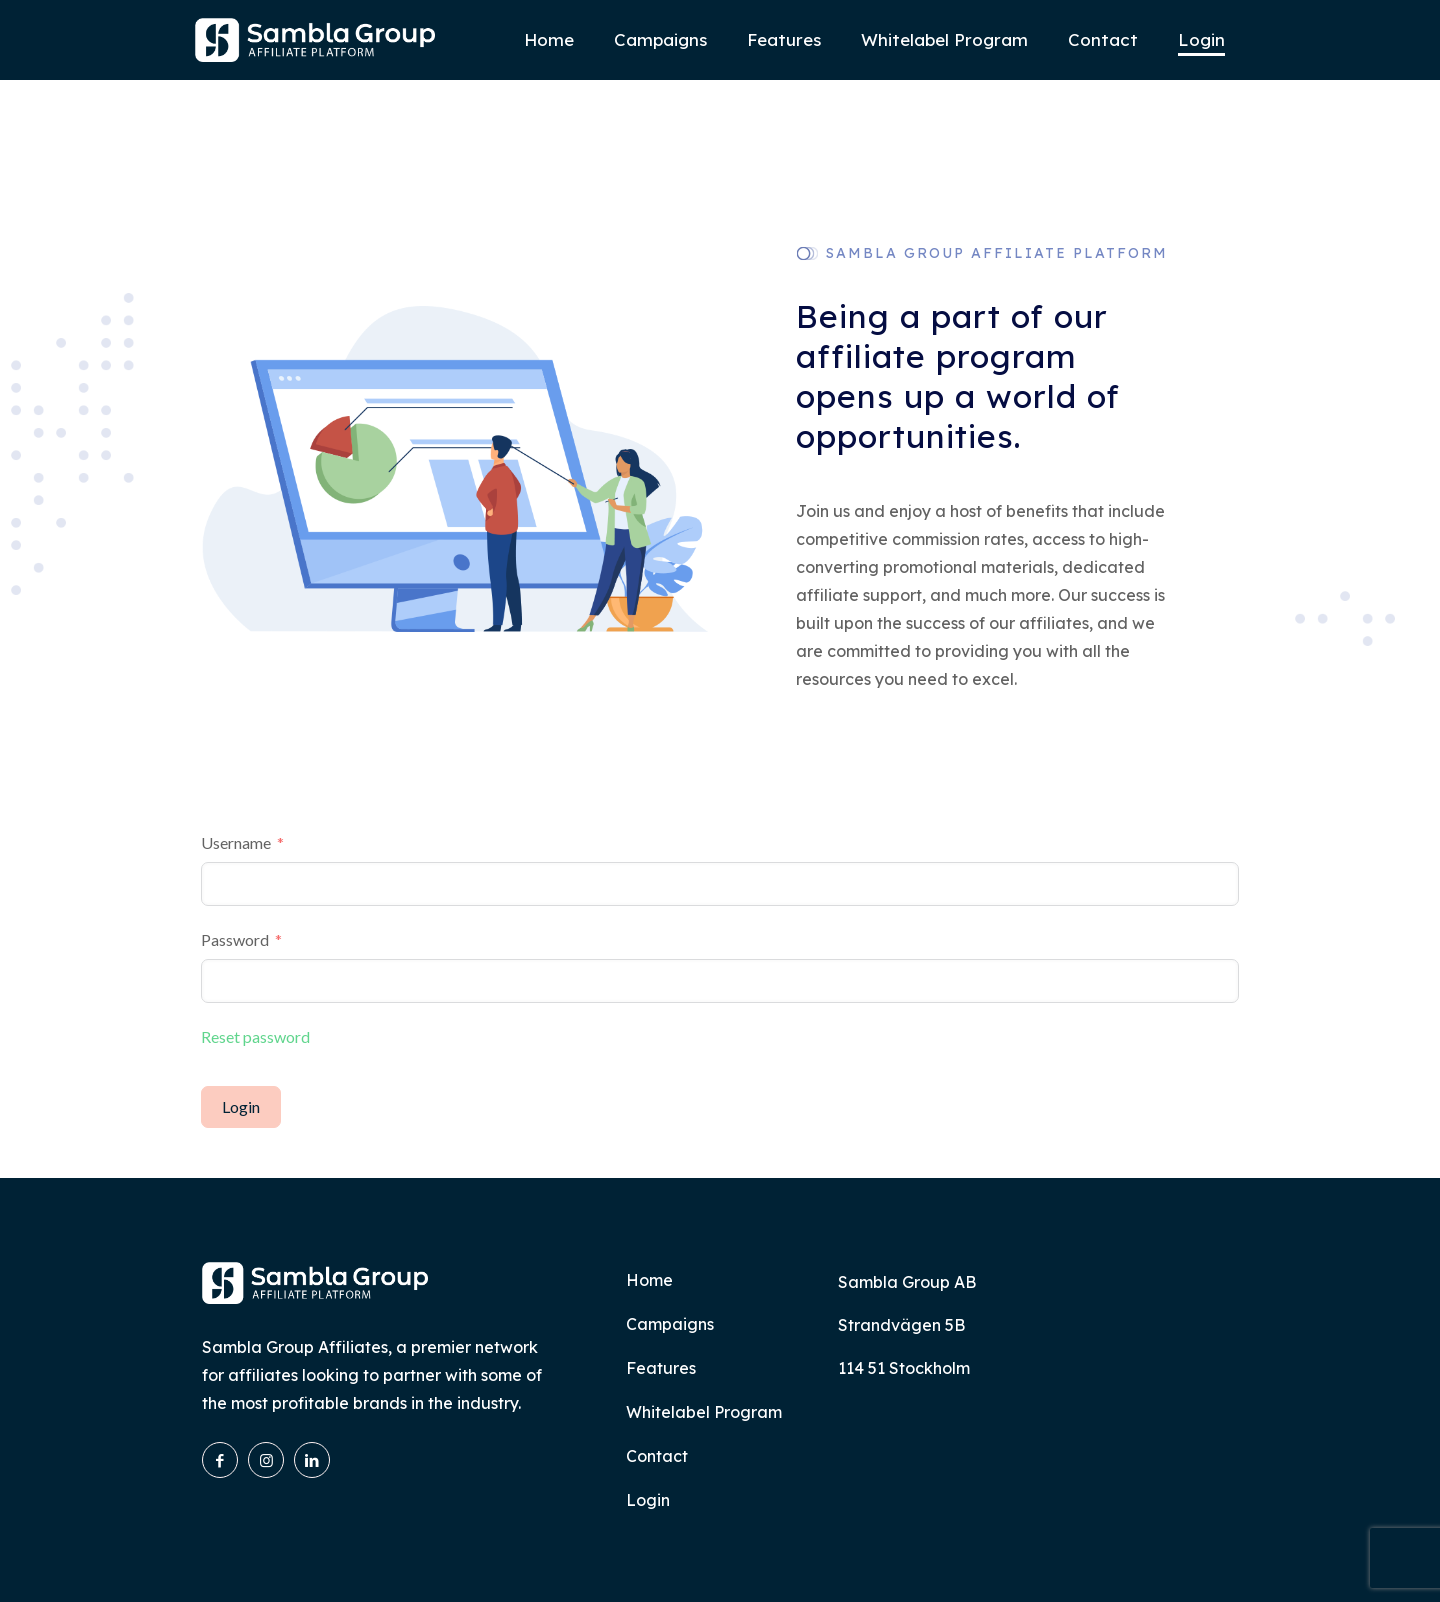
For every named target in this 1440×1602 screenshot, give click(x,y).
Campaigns (670, 1324)
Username (236, 842)
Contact (657, 1456)
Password (235, 939)
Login (241, 1106)
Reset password (255, 1036)
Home (649, 1280)
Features (661, 1368)
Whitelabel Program (704, 1412)
